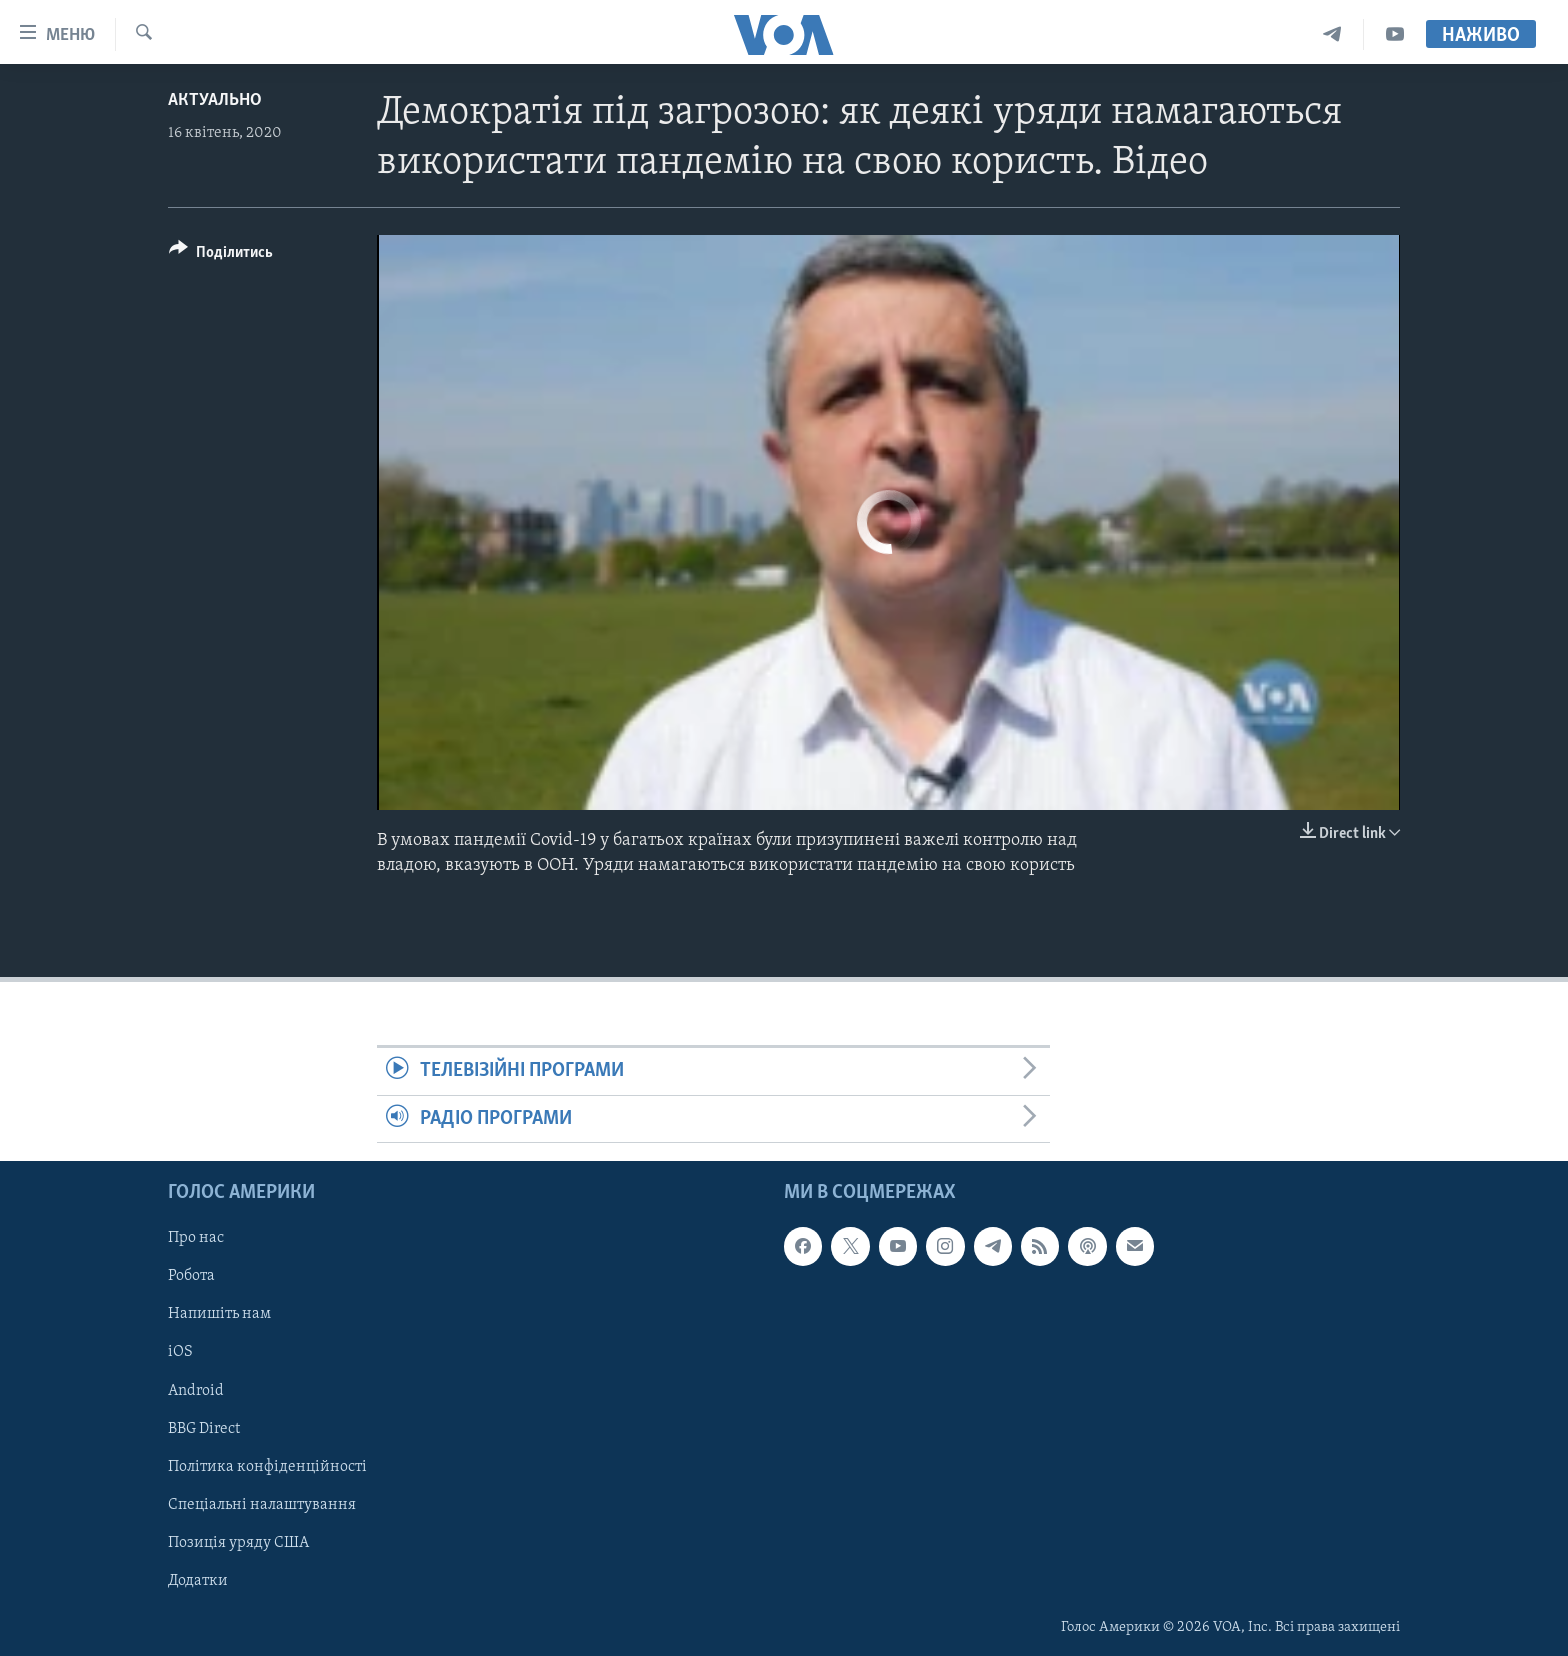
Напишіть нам (219, 1314)
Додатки (198, 1581)
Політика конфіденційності (267, 1467)
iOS (180, 1352)
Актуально (215, 100)
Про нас (196, 1238)
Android (196, 1390)
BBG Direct (204, 1429)
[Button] (221, 255)
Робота (191, 1276)
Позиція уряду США (238, 1543)
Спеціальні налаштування (262, 1505)
